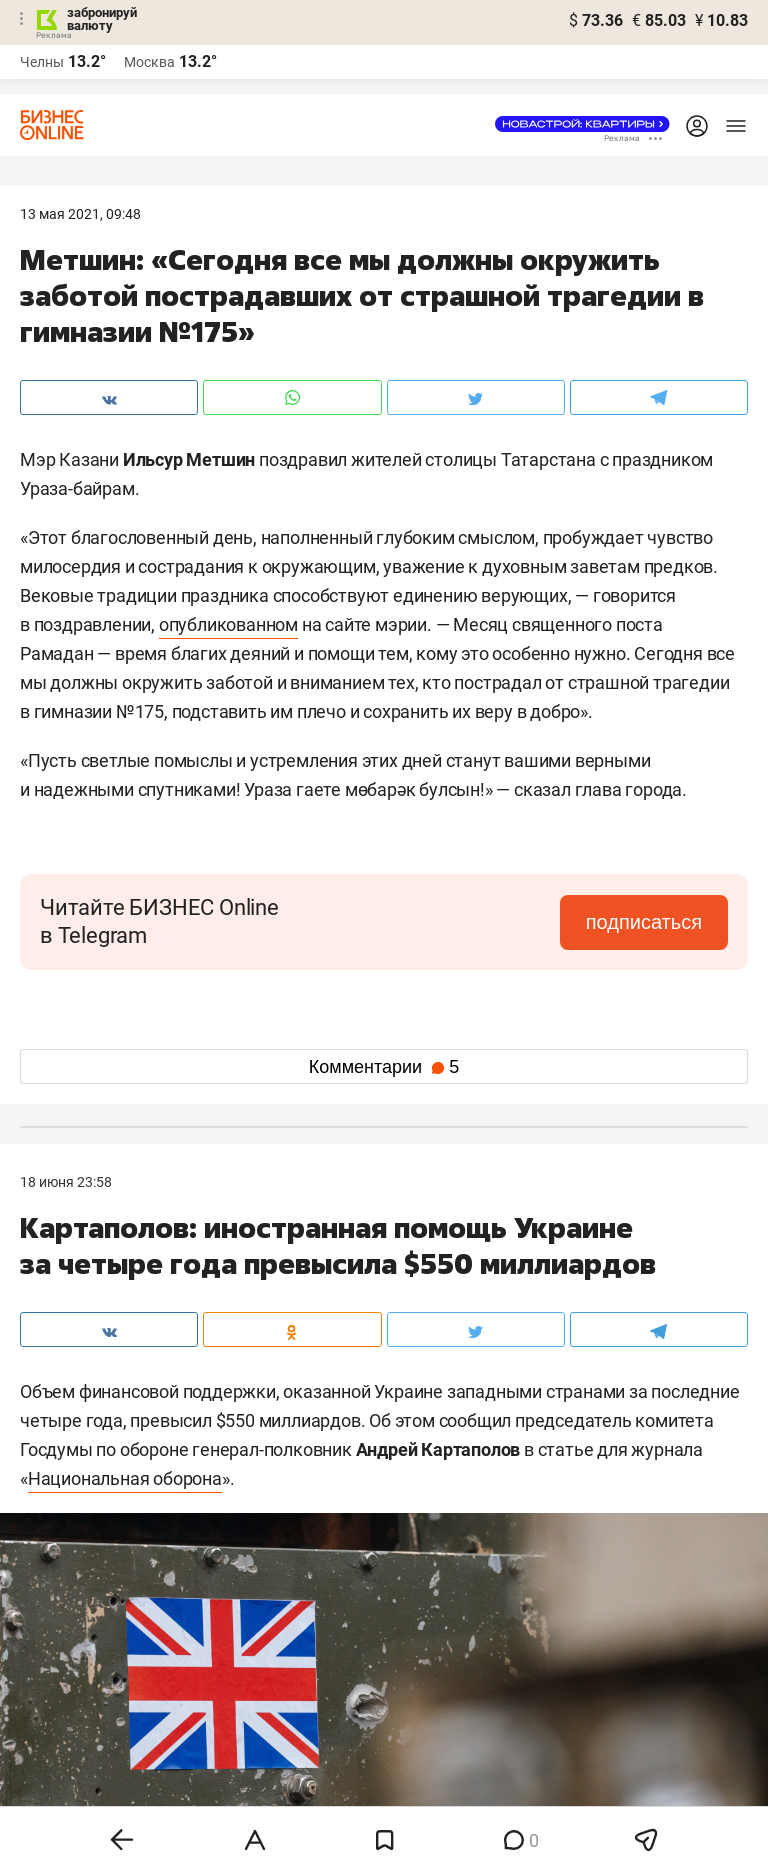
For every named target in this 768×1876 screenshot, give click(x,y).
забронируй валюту (102, 19)
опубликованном (228, 624)
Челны (42, 62)
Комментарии (384, 1067)
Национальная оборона (125, 1478)
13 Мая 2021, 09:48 (80, 214)
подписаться (644, 922)
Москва (149, 62)
